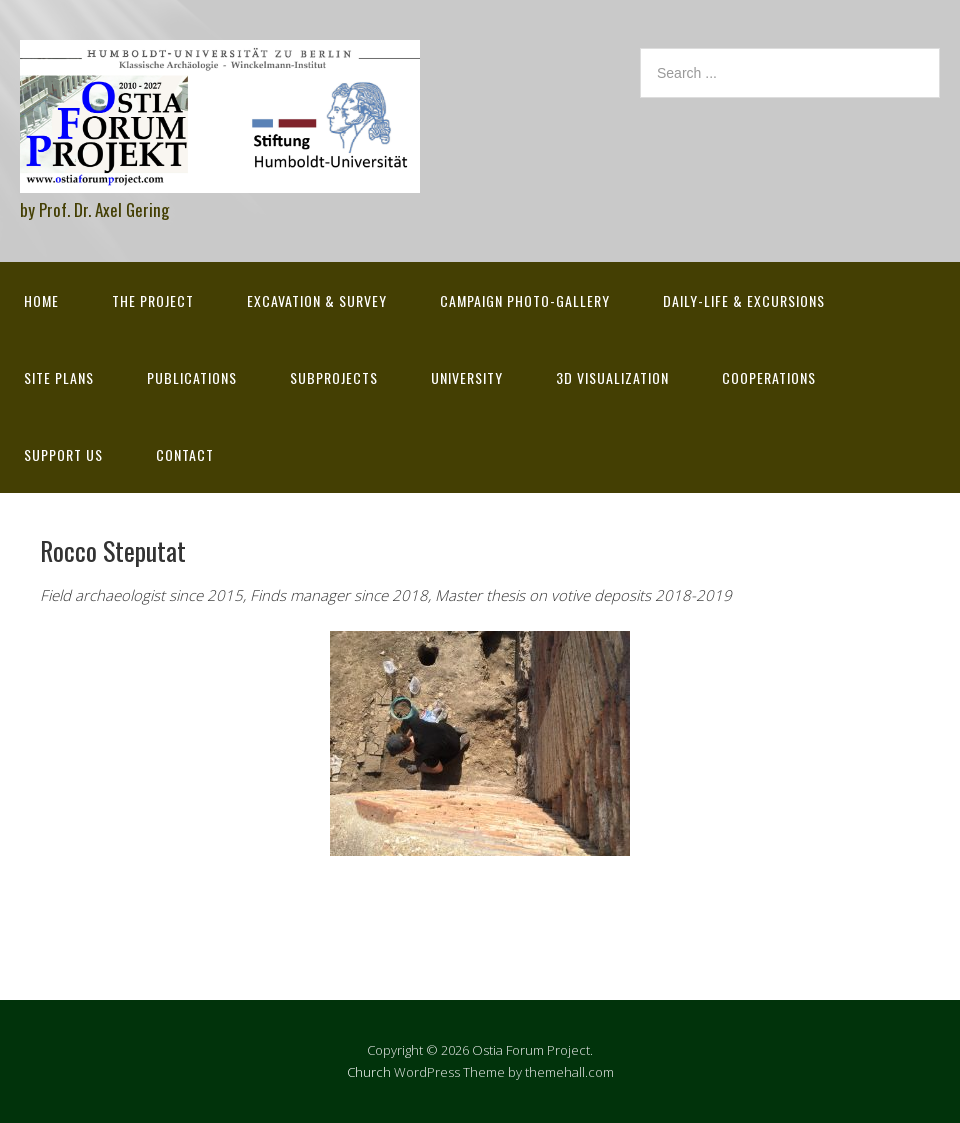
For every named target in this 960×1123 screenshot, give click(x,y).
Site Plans (59, 377)
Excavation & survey (317, 300)
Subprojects (334, 377)
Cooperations (769, 377)
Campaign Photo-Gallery (525, 300)
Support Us (63, 454)
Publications (192, 377)
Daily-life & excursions (744, 300)
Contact (185, 454)
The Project (153, 300)
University (467, 377)
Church (369, 1072)
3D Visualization (612, 377)
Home (41, 300)
